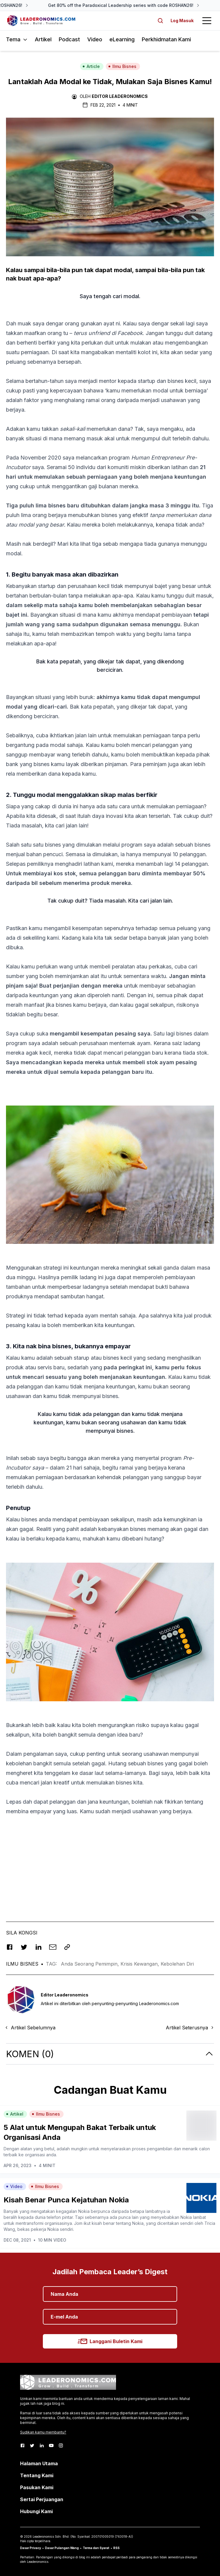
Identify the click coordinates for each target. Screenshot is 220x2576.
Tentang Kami (36, 2475)
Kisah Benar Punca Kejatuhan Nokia (66, 2200)
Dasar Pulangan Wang (62, 2548)
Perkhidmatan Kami (166, 39)
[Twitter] (32, 2445)
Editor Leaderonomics (120, 96)
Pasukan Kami (36, 2487)
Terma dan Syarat (96, 2548)
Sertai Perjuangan (41, 2499)
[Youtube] (51, 2445)
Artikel (43, 39)
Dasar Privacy (30, 2548)
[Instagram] (60, 2445)
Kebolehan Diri (177, 1964)
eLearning (122, 39)
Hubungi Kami (36, 2511)
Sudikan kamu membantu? (43, 2432)
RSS (116, 2548)
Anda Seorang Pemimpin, (90, 1964)
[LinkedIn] (41, 2445)
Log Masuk (182, 20)
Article (91, 66)
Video (94, 39)
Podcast (69, 39)
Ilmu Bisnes (122, 66)
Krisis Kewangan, (140, 1964)
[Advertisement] (110, 1863)
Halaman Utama (39, 2463)
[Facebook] (22, 2445)
